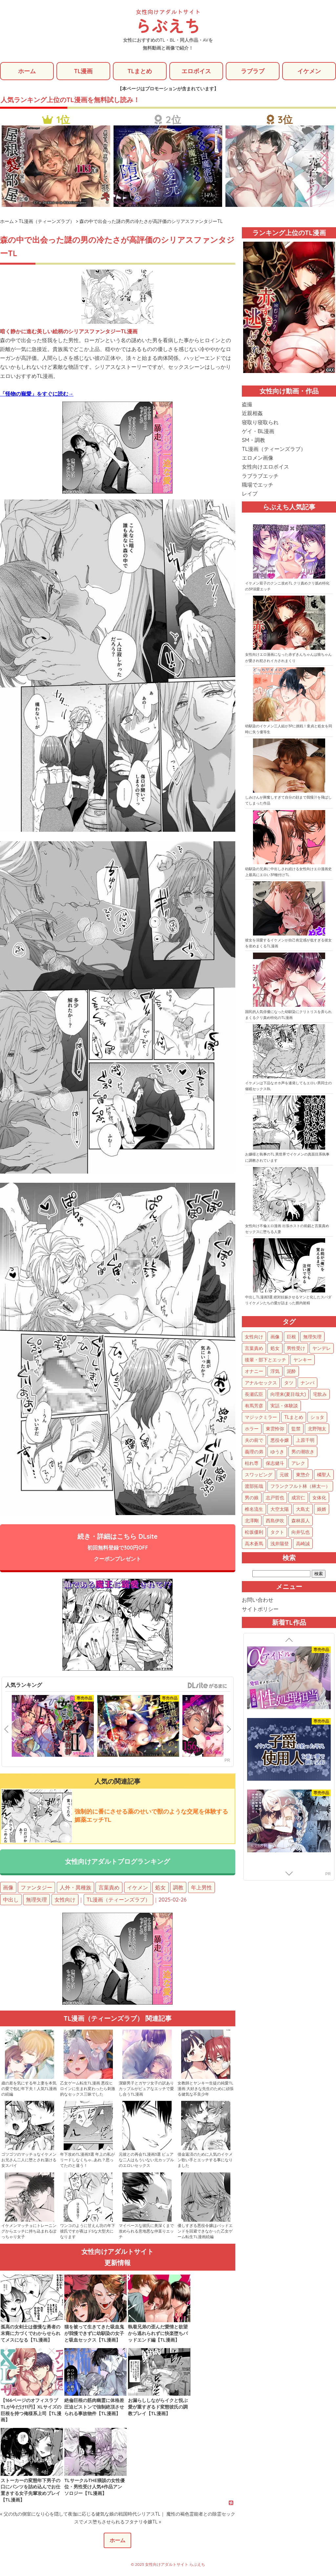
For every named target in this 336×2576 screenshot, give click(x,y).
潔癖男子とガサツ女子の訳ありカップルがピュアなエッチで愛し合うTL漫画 (146, 2090)
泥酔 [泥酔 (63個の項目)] (291, 1372)
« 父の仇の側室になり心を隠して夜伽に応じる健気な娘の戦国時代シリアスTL (80, 2515)
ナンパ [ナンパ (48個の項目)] (307, 1383)
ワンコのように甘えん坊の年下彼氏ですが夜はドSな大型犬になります (87, 2232)
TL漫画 (83, 71)
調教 (178, 1888)
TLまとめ (139, 71)
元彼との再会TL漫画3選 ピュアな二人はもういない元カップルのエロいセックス (146, 2161)
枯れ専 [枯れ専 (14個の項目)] (252, 1463)
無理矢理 (36, 1901)
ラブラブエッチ (260, 476)
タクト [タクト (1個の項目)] (277, 1532)
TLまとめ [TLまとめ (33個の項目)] (293, 1417)
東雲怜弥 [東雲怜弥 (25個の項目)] (275, 1429)
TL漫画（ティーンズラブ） (118, 1901)
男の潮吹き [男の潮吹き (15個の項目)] (302, 1452)
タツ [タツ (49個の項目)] (288, 1383)
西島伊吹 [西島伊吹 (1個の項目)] (275, 1521)
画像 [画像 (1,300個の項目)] (275, 1337)
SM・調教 (253, 440)
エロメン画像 (257, 458)
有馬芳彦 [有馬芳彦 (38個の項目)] (254, 1406)
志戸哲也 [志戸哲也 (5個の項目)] (275, 1498)
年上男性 (201, 1888)
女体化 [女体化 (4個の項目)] (319, 1498)
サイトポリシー (260, 1609)
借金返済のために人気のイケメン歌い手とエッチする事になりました (205, 2161)
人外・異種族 (75, 1888)
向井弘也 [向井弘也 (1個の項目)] (300, 1532)
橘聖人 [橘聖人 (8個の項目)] (324, 1475)
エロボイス (196, 71)
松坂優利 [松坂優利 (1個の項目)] (254, 1532)
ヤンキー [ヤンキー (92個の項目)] (302, 1360)
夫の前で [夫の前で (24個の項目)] (254, 1440)
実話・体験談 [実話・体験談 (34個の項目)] (284, 1406)
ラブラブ (252, 71)
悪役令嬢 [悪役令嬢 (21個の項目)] (279, 1440)
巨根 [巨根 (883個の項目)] (291, 1337)
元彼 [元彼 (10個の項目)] (284, 1475)
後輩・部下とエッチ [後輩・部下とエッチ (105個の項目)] (265, 1360)
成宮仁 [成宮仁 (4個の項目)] (298, 1498)
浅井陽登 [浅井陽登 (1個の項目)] (279, 1544)
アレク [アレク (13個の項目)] (298, 1463)
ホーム (27, 71)
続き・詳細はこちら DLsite (117, 1547)
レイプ (250, 494)
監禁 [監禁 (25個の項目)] (296, 1429)
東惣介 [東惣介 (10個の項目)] (303, 1475)
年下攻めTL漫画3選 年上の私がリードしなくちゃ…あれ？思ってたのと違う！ (87, 2161)
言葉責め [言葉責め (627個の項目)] (254, 1349)
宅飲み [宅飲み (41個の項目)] (320, 1395)
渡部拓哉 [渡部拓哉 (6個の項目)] (254, 1486)
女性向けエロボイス (265, 467)
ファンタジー (36, 1888)
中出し (11, 1901)
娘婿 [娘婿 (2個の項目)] (321, 1509)
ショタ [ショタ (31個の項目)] (317, 1417)
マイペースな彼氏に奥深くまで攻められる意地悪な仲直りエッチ (146, 2232)
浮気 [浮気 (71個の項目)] (275, 1372)
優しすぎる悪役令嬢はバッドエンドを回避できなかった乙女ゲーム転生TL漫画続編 (205, 2232)
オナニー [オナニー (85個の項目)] (254, 1372)
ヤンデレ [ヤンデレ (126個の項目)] (321, 1349)
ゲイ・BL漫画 (258, 431)
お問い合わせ (257, 1600)
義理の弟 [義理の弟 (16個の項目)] (254, 1452)
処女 (160, 1888)
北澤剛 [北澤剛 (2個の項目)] (252, 1521)
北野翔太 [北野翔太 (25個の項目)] (317, 1429)
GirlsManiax (207, 1686)
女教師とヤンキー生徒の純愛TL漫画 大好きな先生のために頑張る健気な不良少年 (206, 2090)
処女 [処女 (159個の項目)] (275, 1349)
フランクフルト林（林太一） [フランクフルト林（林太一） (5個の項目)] (300, 1486)
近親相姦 (252, 413)
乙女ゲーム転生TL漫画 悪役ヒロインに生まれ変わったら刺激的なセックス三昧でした (87, 2090)
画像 (8, 1888)
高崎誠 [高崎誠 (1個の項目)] (303, 1544)
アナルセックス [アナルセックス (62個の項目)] (261, 1383)
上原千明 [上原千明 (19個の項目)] (305, 1440)
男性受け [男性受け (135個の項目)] (296, 1349)
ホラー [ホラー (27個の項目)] (252, 1429)
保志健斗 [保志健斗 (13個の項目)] (275, 1463)
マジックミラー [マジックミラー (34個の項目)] (261, 1417)
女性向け (64, 1901)
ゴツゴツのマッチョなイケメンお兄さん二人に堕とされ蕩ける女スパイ (28, 2161)
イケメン (309, 71)
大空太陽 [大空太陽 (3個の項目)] (279, 1509)
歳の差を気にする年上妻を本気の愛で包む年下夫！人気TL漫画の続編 (29, 2090)
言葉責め (108, 1888)
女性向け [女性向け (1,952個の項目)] (254, 1337)
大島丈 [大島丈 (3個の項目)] (303, 1509)
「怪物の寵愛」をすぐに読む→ (37, 394)
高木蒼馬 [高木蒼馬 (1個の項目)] (254, 1544)
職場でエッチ (257, 485)
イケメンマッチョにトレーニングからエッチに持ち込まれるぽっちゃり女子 (28, 2232)
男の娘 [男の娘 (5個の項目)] (252, 1498)
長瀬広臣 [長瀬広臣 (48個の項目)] (254, 1395)
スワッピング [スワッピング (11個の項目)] (258, 1475)
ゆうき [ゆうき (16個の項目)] (277, 1452)
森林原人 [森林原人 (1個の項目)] (300, 1521)
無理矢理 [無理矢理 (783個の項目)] (312, 1337)
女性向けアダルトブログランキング (117, 1862)
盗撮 (247, 404)
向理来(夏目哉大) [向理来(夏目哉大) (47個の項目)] (288, 1395)
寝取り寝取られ (260, 422)
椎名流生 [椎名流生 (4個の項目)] (254, 1509)
